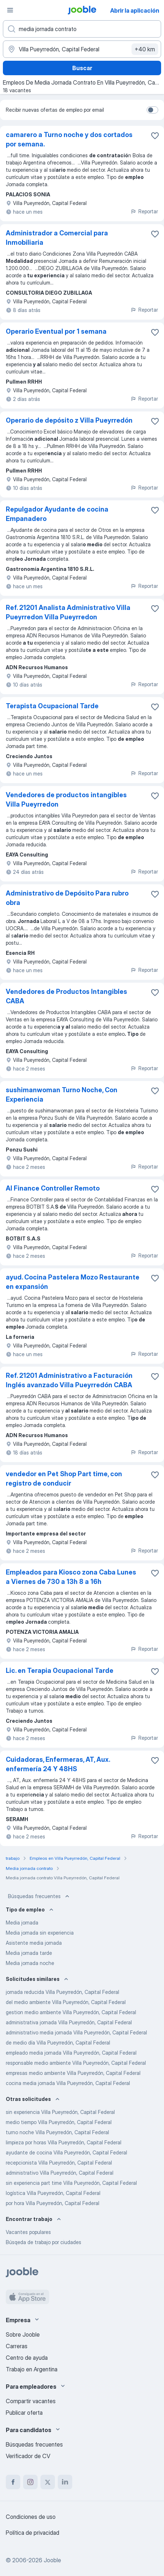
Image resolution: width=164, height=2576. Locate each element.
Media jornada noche (30, 1963)
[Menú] (10, 10)
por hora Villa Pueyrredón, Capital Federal (52, 2203)
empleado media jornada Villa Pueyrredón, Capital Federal (71, 2053)
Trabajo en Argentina (31, 2369)
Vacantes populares (28, 2232)
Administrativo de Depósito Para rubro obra (67, 897)
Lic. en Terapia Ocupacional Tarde (59, 1670)
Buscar (82, 68)
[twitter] (47, 2482)
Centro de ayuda (27, 2357)
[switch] (152, 110)
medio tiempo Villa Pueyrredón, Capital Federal (59, 2122)
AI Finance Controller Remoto (53, 1188)
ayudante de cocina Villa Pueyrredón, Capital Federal (66, 2152)
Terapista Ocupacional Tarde (52, 706)
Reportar (144, 211)
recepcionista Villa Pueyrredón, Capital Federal (59, 2163)
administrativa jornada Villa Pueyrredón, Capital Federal (69, 2022)
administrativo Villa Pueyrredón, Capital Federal (59, 2173)
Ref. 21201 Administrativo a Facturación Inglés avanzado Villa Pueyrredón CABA (69, 1380)
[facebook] (13, 2482)
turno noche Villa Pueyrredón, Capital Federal (57, 2132)
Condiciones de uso (31, 2516)
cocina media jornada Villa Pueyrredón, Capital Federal (68, 2083)
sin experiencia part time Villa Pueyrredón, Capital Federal (71, 2183)
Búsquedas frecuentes (39, 1896)
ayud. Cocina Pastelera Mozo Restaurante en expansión (72, 1281)
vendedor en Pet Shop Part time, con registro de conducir (64, 1478)
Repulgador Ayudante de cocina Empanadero (57, 513)
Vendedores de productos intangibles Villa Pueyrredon (66, 799)
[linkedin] (65, 2482)
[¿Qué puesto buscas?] (82, 29)
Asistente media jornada (34, 1943)
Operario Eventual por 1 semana (56, 331)
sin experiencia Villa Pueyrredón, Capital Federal (60, 2112)
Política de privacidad (32, 2532)
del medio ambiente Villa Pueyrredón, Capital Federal (66, 2002)
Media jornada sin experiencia (40, 1933)
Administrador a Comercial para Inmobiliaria (57, 237)
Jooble (52, 2560)
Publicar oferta (24, 2412)
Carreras (16, 2346)
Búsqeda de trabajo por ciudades (43, 2242)
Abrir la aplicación (134, 10)
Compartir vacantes (31, 2401)
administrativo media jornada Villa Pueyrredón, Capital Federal (76, 2032)
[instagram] (30, 2482)
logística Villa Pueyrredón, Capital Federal (53, 2193)
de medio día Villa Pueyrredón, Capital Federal (58, 2042)
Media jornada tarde (29, 1953)
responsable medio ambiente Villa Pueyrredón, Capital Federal (76, 2063)
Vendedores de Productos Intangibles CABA (66, 996)
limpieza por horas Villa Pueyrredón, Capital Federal (63, 2142)
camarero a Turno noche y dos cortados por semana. (69, 139)
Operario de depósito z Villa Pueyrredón (69, 420)
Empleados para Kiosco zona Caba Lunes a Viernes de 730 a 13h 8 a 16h (71, 1576)
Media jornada (22, 1922)
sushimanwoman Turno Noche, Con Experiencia (61, 1094)
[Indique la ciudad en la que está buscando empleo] (82, 49)
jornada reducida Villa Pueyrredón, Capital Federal (62, 1992)
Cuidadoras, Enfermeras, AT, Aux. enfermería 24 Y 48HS (58, 1764)
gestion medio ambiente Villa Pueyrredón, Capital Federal (71, 2012)
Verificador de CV (28, 2456)
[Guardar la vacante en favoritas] (155, 135)
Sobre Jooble (23, 2334)
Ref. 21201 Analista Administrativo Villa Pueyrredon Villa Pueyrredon (68, 612)
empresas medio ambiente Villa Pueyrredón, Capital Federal (73, 2073)
